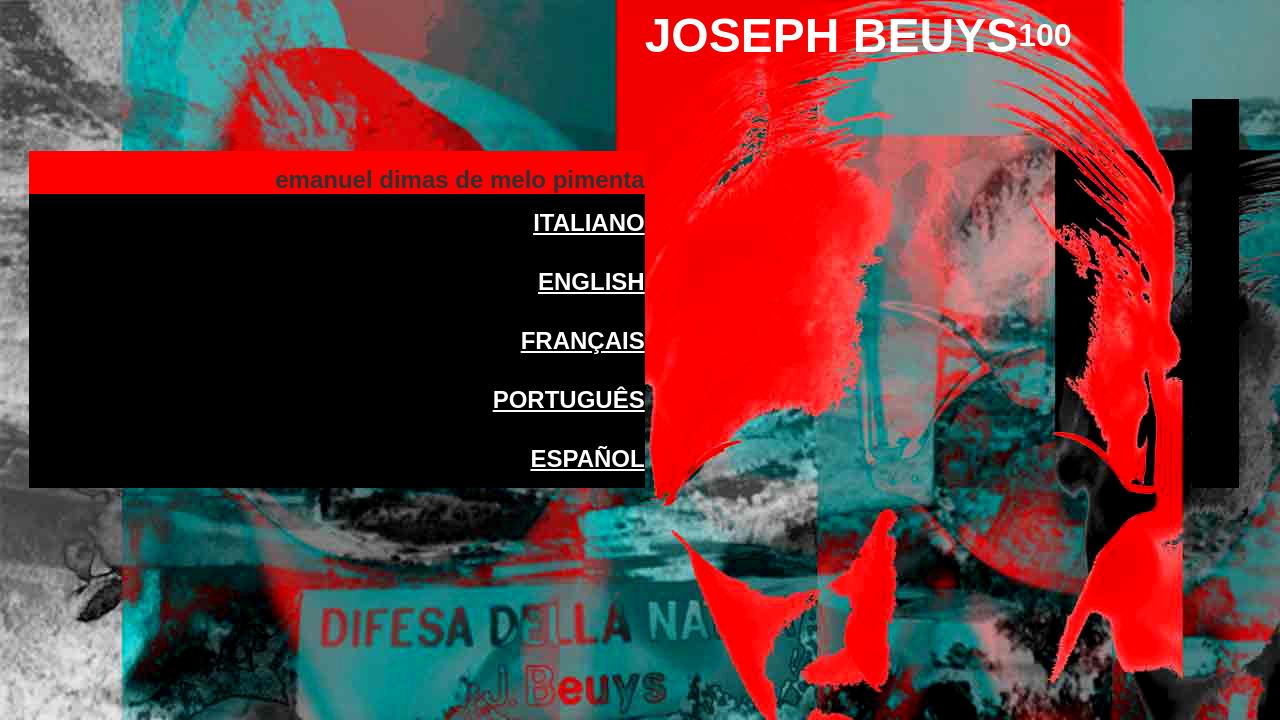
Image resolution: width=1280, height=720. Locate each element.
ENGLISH (591, 284)
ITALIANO (589, 225)
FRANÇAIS (583, 343)
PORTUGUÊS (569, 402)
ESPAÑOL (587, 461)
